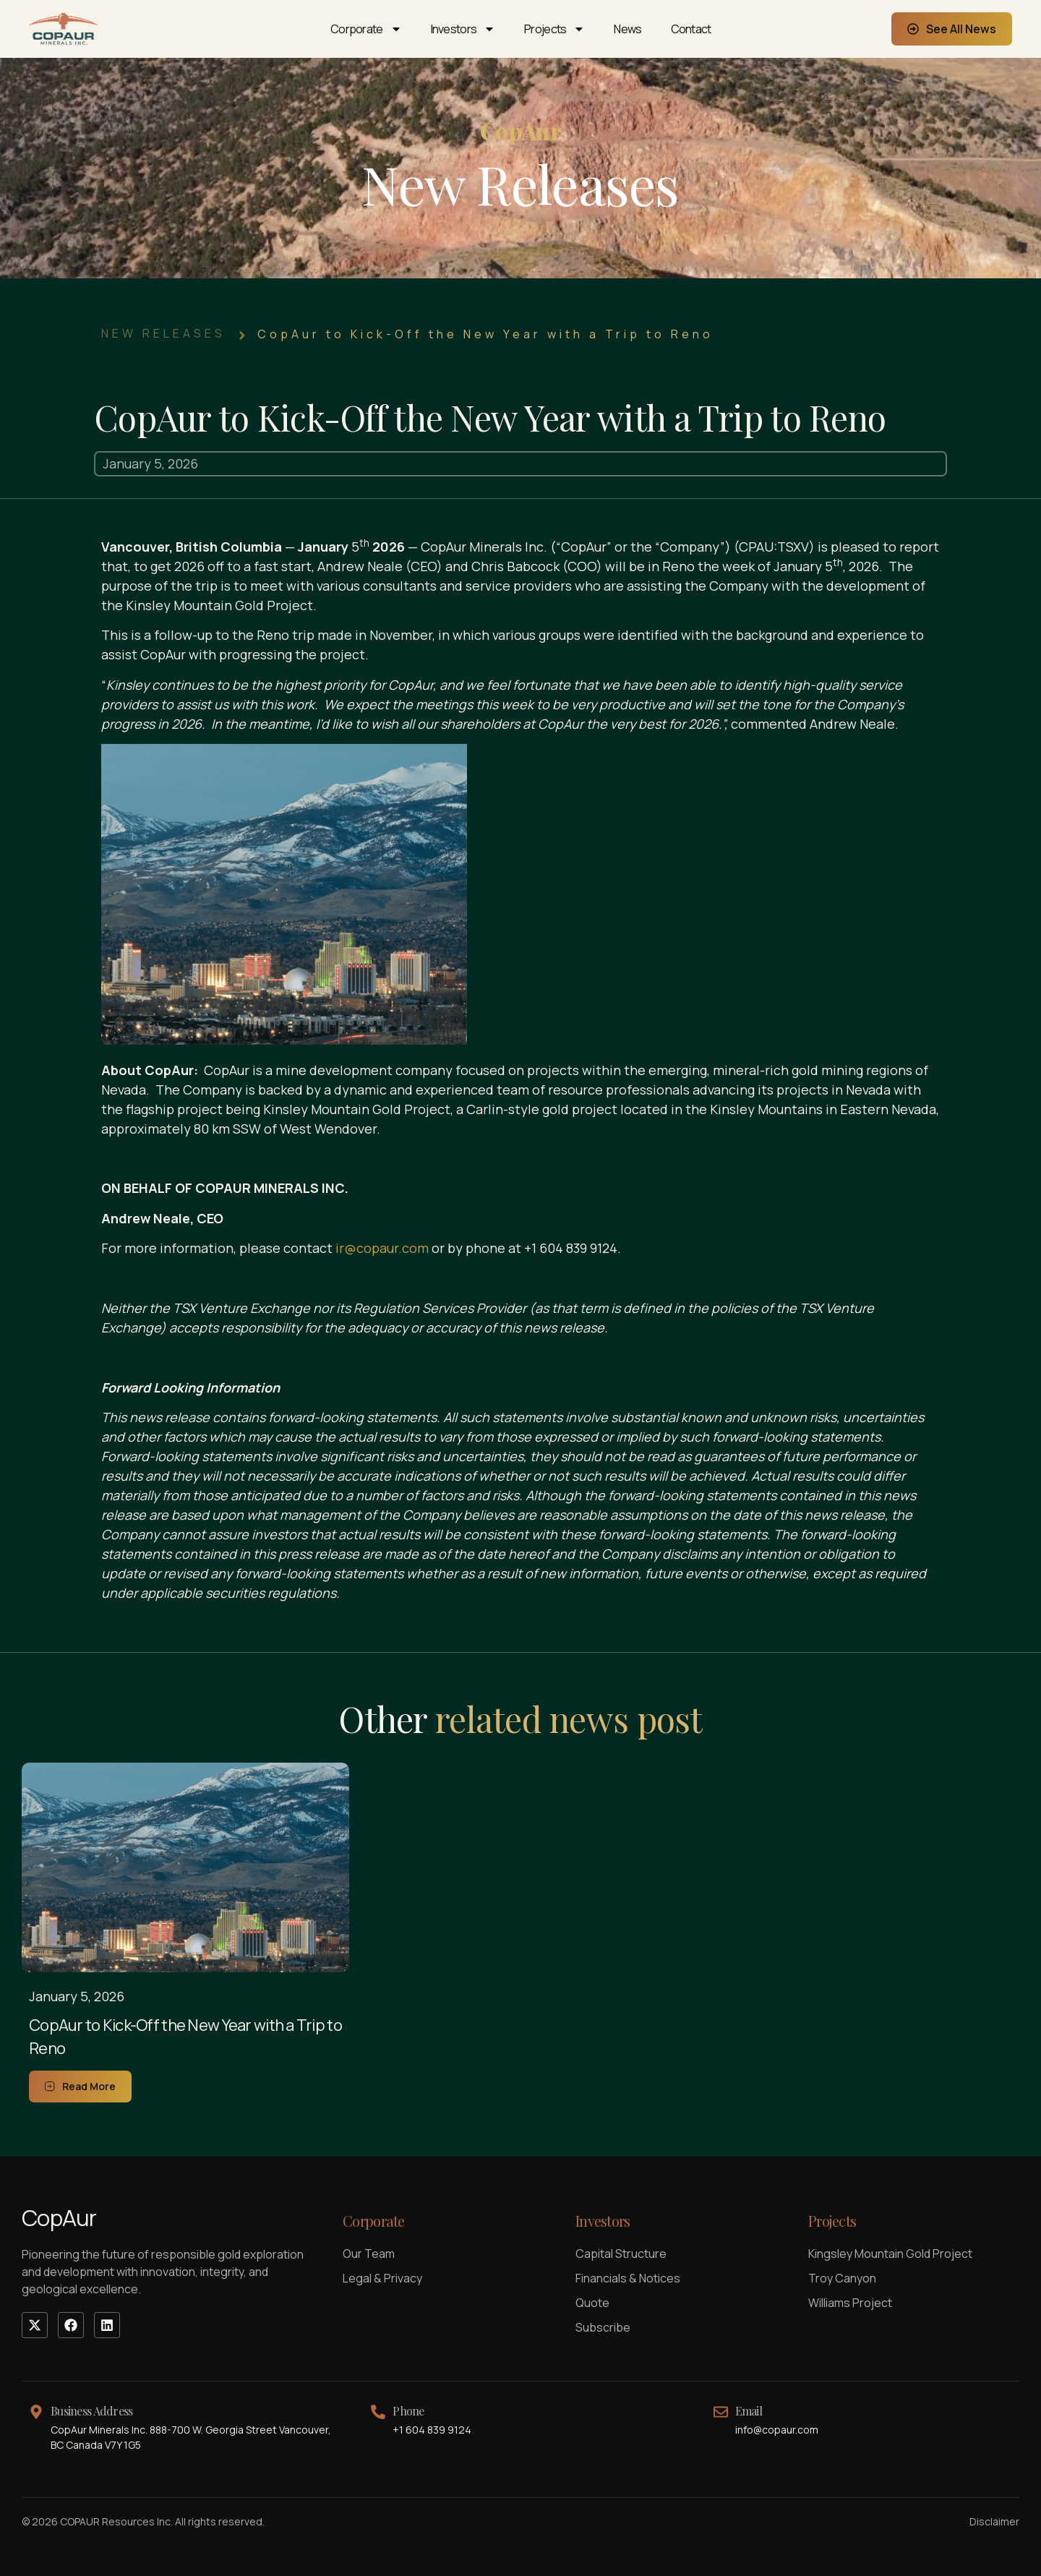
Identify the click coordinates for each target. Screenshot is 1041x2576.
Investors (463, 29)
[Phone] (378, 2411)
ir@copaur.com (382, 1248)
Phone (408, 2410)
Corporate (366, 29)
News (627, 29)
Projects (554, 29)
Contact (691, 29)
